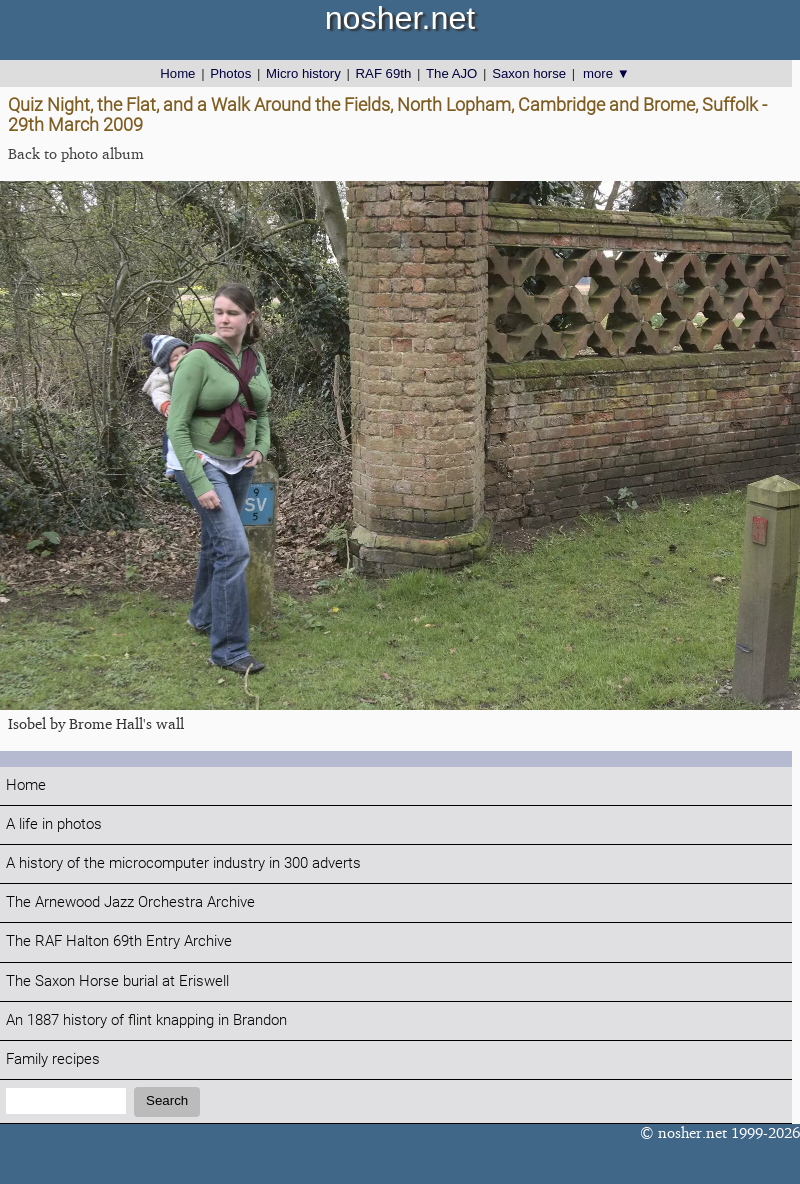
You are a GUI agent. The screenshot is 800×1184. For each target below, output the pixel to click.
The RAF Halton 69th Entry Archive (119, 941)
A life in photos (54, 824)
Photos (230, 73)
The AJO (451, 73)
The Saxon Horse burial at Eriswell (117, 981)
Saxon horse (529, 73)
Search (167, 1100)
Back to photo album (76, 153)
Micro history (303, 73)
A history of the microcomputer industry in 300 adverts (183, 863)
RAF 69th (384, 73)
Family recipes (53, 1059)
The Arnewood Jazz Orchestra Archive (130, 902)
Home (177, 73)
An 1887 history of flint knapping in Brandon (146, 1020)
